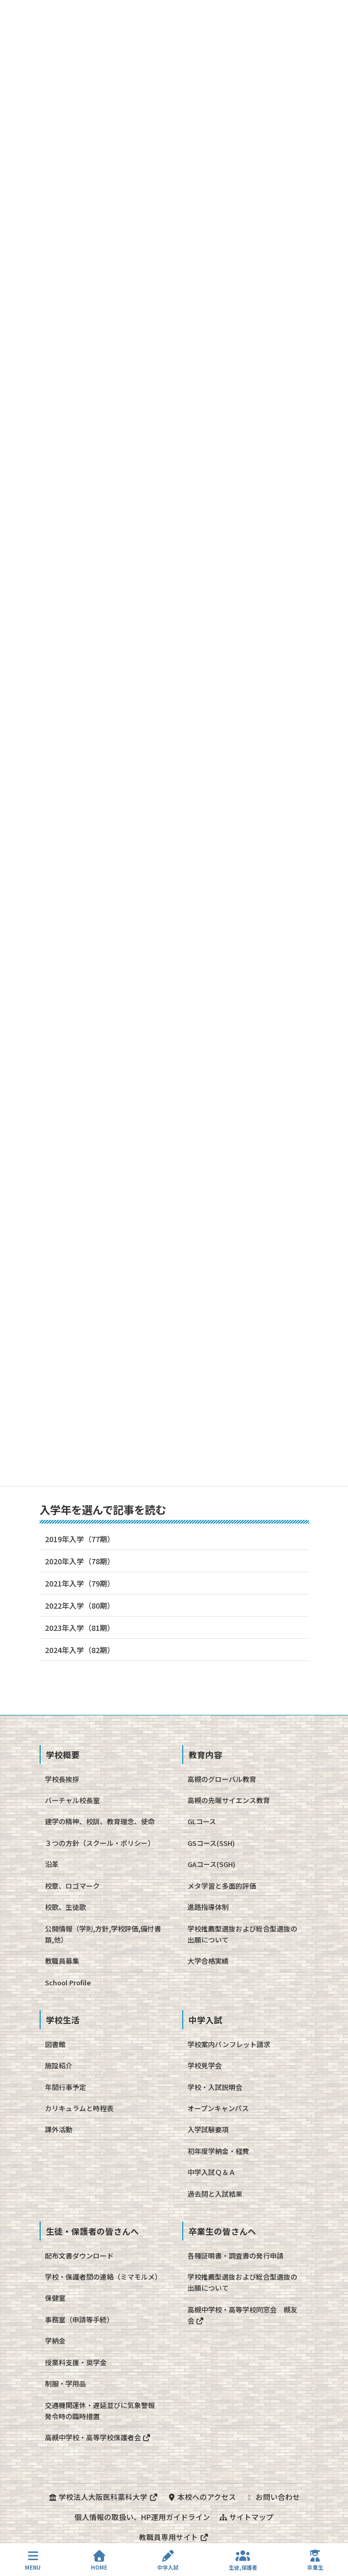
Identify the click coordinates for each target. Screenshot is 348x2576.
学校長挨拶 (62, 1779)
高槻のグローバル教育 (221, 1779)
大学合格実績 (208, 1961)
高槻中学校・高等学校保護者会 (98, 2437)
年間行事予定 (65, 2087)
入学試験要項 (208, 2129)
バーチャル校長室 (72, 1800)
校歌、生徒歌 (65, 1907)
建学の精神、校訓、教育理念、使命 (100, 1821)
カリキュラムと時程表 (79, 2108)
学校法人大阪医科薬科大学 (103, 2496)
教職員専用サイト (174, 2537)
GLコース (201, 1821)
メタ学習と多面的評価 (221, 1886)
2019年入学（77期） (80, 1539)
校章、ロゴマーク (72, 1886)
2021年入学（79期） (80, 1583)
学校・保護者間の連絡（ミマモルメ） (103, 2277)
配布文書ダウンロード (79, 2256)
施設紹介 (58, 2065)
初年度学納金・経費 (218, 2151)
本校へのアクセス (201, 2496)
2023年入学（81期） (80, 1627)
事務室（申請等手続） (79, 2319)
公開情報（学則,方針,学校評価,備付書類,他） (103, 1934)
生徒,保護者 (243, 2560)
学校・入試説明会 (214, 2087)
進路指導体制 (208, 1907)
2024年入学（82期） (80, 1650)
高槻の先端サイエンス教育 (228, 1800)
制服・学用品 (65, 2383)
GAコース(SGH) (211, 1864)
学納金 (55, 2341)
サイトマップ (246, 2517)
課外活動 (58, 2129)
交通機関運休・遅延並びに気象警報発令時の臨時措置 (100, 2410)
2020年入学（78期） (80, 1561)
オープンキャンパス (218, 2108)
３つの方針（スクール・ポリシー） (100, 1843)
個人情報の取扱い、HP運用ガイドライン (142, 2517)
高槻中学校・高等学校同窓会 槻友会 (242, 2315)
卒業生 (315, 2560)
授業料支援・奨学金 (76, 2362)
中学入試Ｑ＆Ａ (211, 2172)
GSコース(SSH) (211, 1843)
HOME (99, 2560)
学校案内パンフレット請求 (228, 2044)
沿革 (52, 1864)
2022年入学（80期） (80, 1605)
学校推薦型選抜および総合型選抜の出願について (242, 1934)
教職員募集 (62, 1961)
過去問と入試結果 (214, 2194)
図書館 (55, 2044)
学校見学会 (204, 2065)
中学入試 (167, 2560)
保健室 (55, 2298)
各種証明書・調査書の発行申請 (235, 2256)
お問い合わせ (272, 2496)
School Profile (68, 1982)
